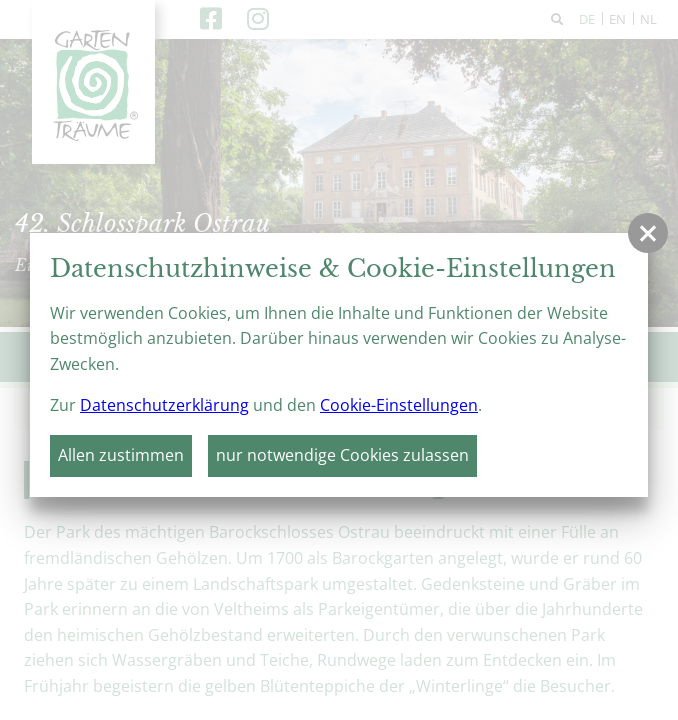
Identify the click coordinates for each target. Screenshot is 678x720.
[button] (648, 233)
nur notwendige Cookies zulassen (342, 455)
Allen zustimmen (121, 455)
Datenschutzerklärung (164, 405)
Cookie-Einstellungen (399, 405)
